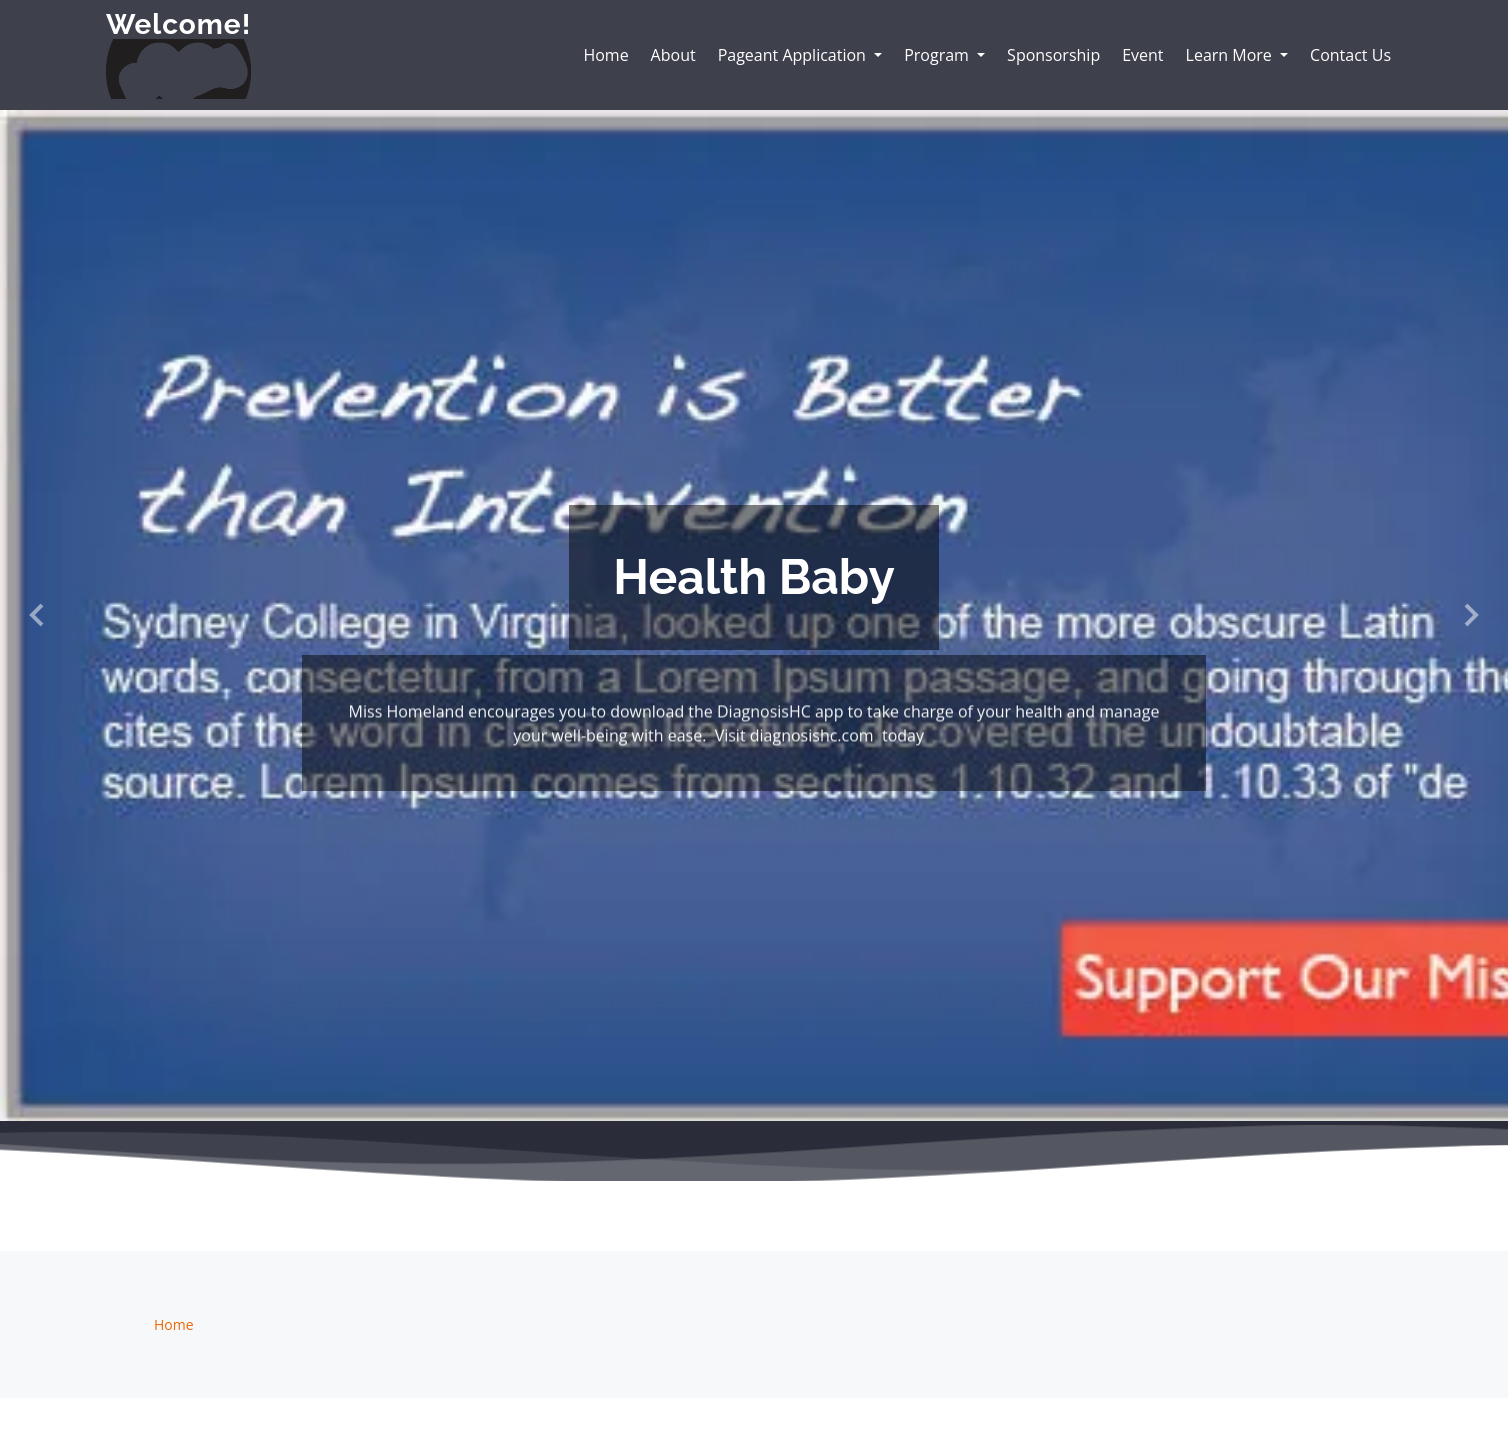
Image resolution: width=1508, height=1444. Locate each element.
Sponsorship (1053, 55)
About (673, 55)
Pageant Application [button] (794, 55)
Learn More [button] (1231, 55)
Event (1142, 55)
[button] (37, 615)
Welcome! (178, 24)
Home (605, 55)
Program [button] (938, 55)
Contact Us (1350, 55)
